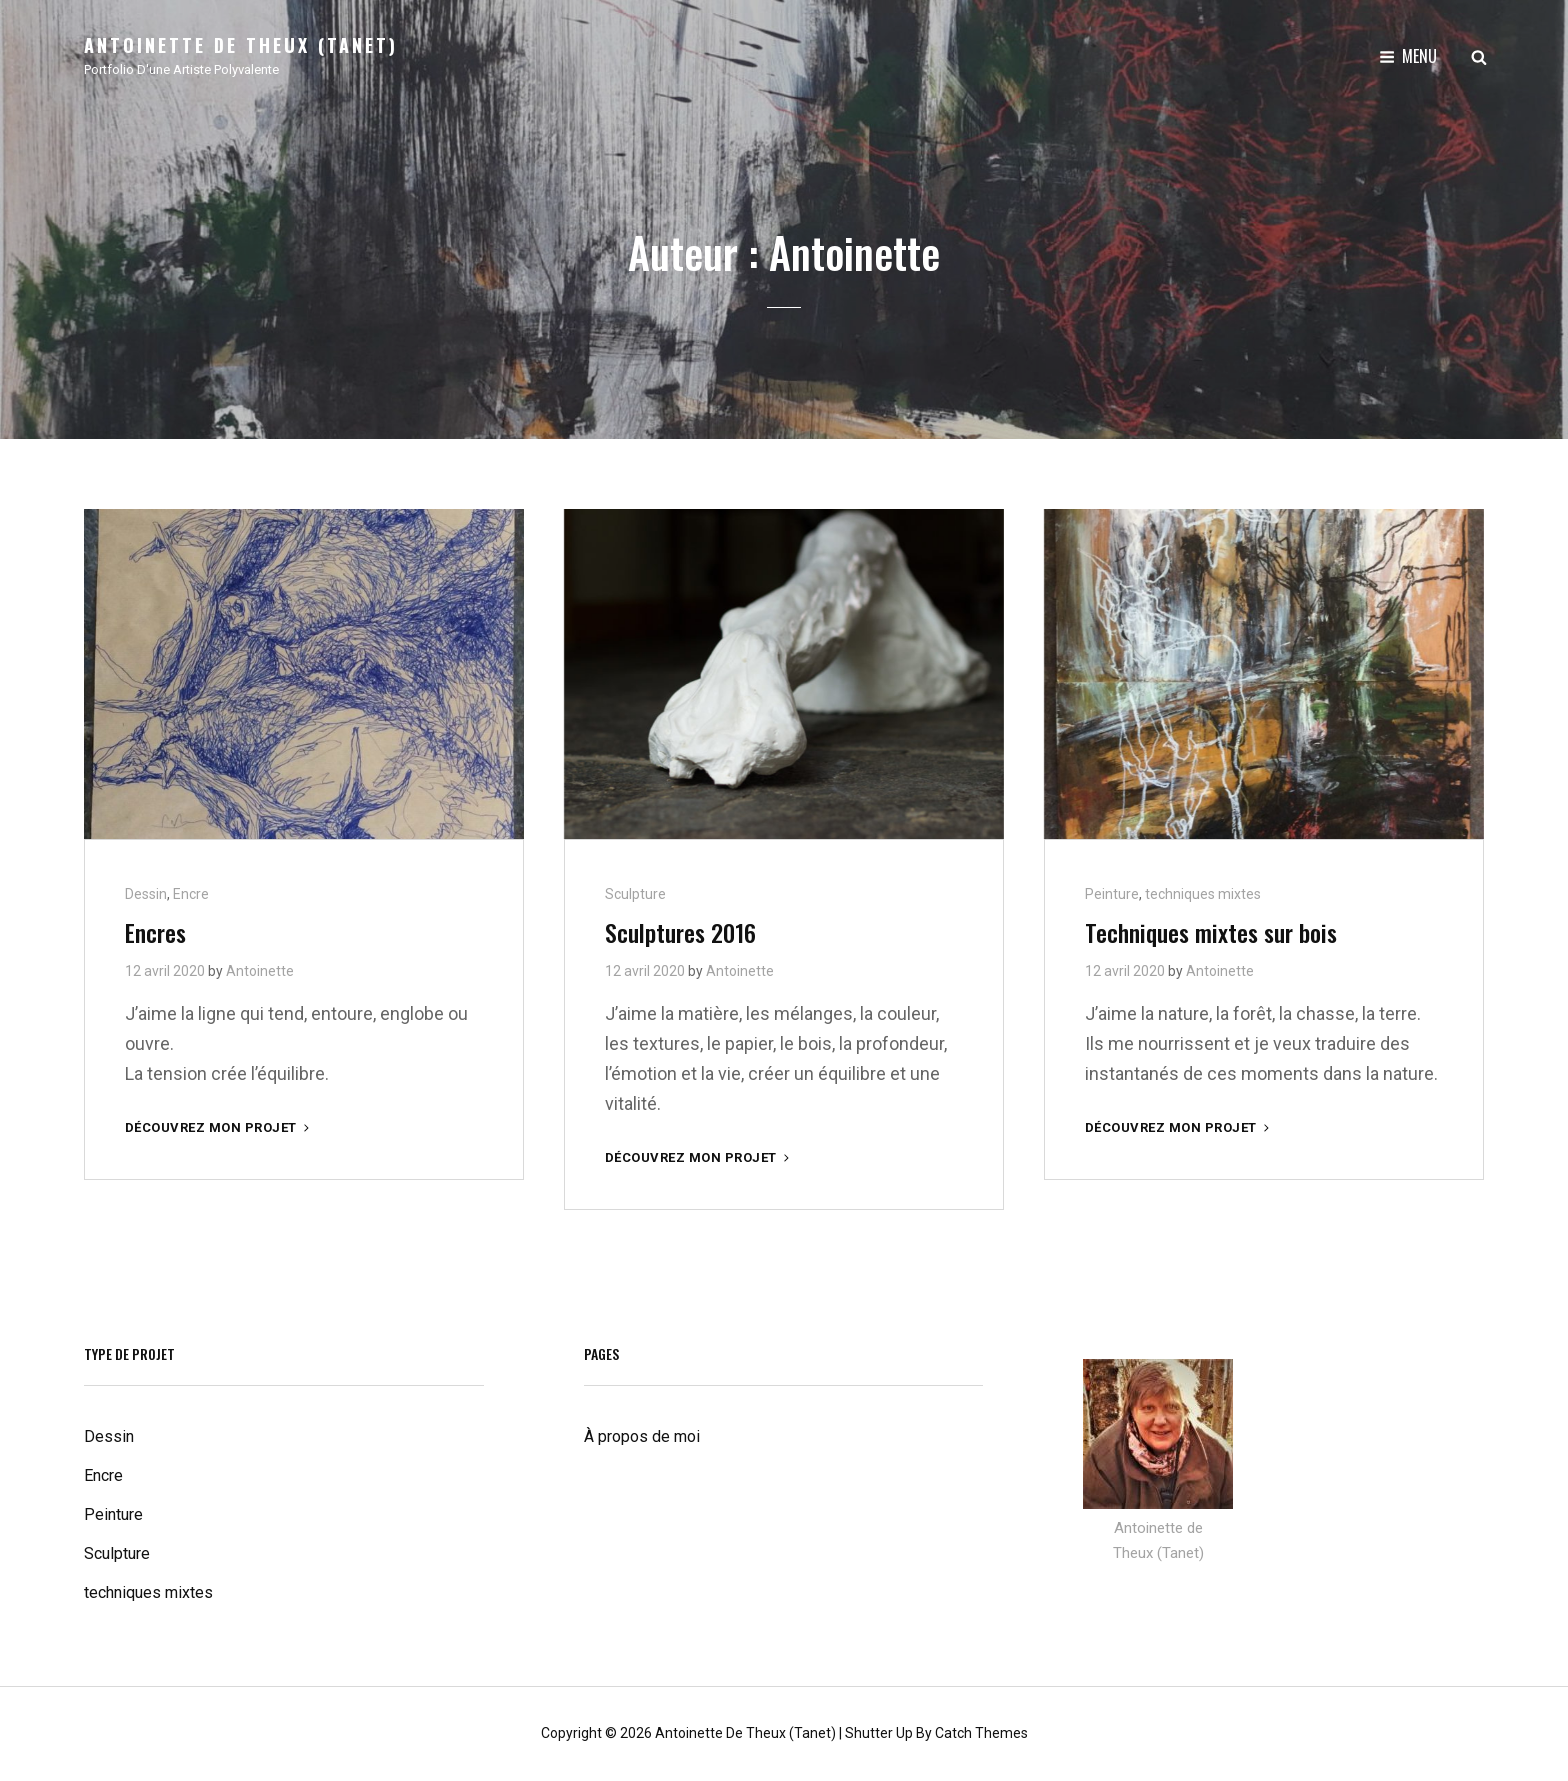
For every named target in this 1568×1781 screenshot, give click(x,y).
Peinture (1112, 894)
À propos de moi (642, 1436)
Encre (191, 894)
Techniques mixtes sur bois (1211, 932)
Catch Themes (981, 1733)
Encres (155, 932)
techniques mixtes (1203, 894)
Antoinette (260, 971)
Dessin (146, 894)
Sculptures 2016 (680, 932)
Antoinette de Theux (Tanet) (241, 45)
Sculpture (635, 894)
